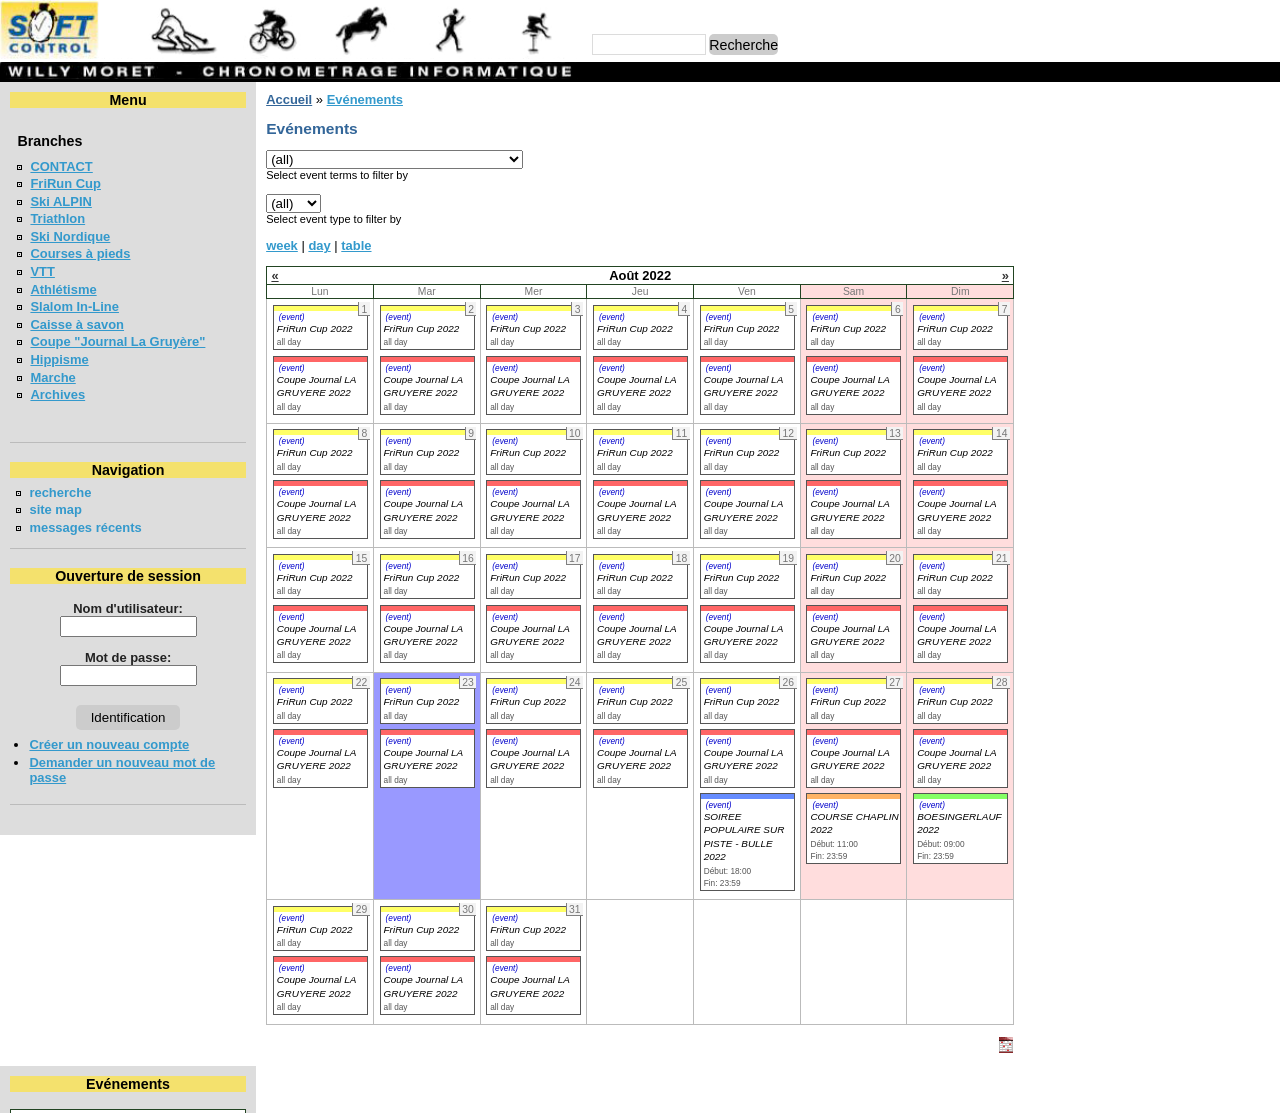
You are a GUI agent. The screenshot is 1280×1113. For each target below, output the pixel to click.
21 (1260, 202)
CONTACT (61, 166)
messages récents (85, 527)
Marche (52, 377)
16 (1091, 202)
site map (55, 509)
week (282, 245)
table (356, 245)
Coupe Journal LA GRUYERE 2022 (316, 759)
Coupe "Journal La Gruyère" (117, 341)
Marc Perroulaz (736, 1087)
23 (1091, 220)
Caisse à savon (77, 324)
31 (1124, 238)
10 (1124, 183)
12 (1189, 183)
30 (1091, 238)
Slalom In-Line (74, 306)
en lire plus (1236, 395)
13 (1226, 183)
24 (1124, 220)
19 (1189, 202)
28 (1260, 220)
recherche (60, 492)
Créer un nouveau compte (109, 744)
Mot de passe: (128, 657)
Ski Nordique (70, 236)
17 (1124, 202)
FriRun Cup (65, 183)
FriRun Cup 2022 (315, 328)
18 (1156, 202)
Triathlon (57, 218)
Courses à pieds (80, 253)
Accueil (289, 99)
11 (1156, 183)
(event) (292, 317)
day (319, 245)
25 (1156, 220)
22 (1058, 220)
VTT (42, 271)
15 (1058, 202)
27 (1226, 220)
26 (1189, 220)
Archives (57, 394)
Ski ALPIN (60, 201)
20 (1226, 202)
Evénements (364, 99)
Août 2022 (1151, 133)
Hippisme (59, 359)
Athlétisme (63, 289)
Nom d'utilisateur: (128, 608)
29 (1058, 238)
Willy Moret (601, 1087)
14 (1260, 183)
